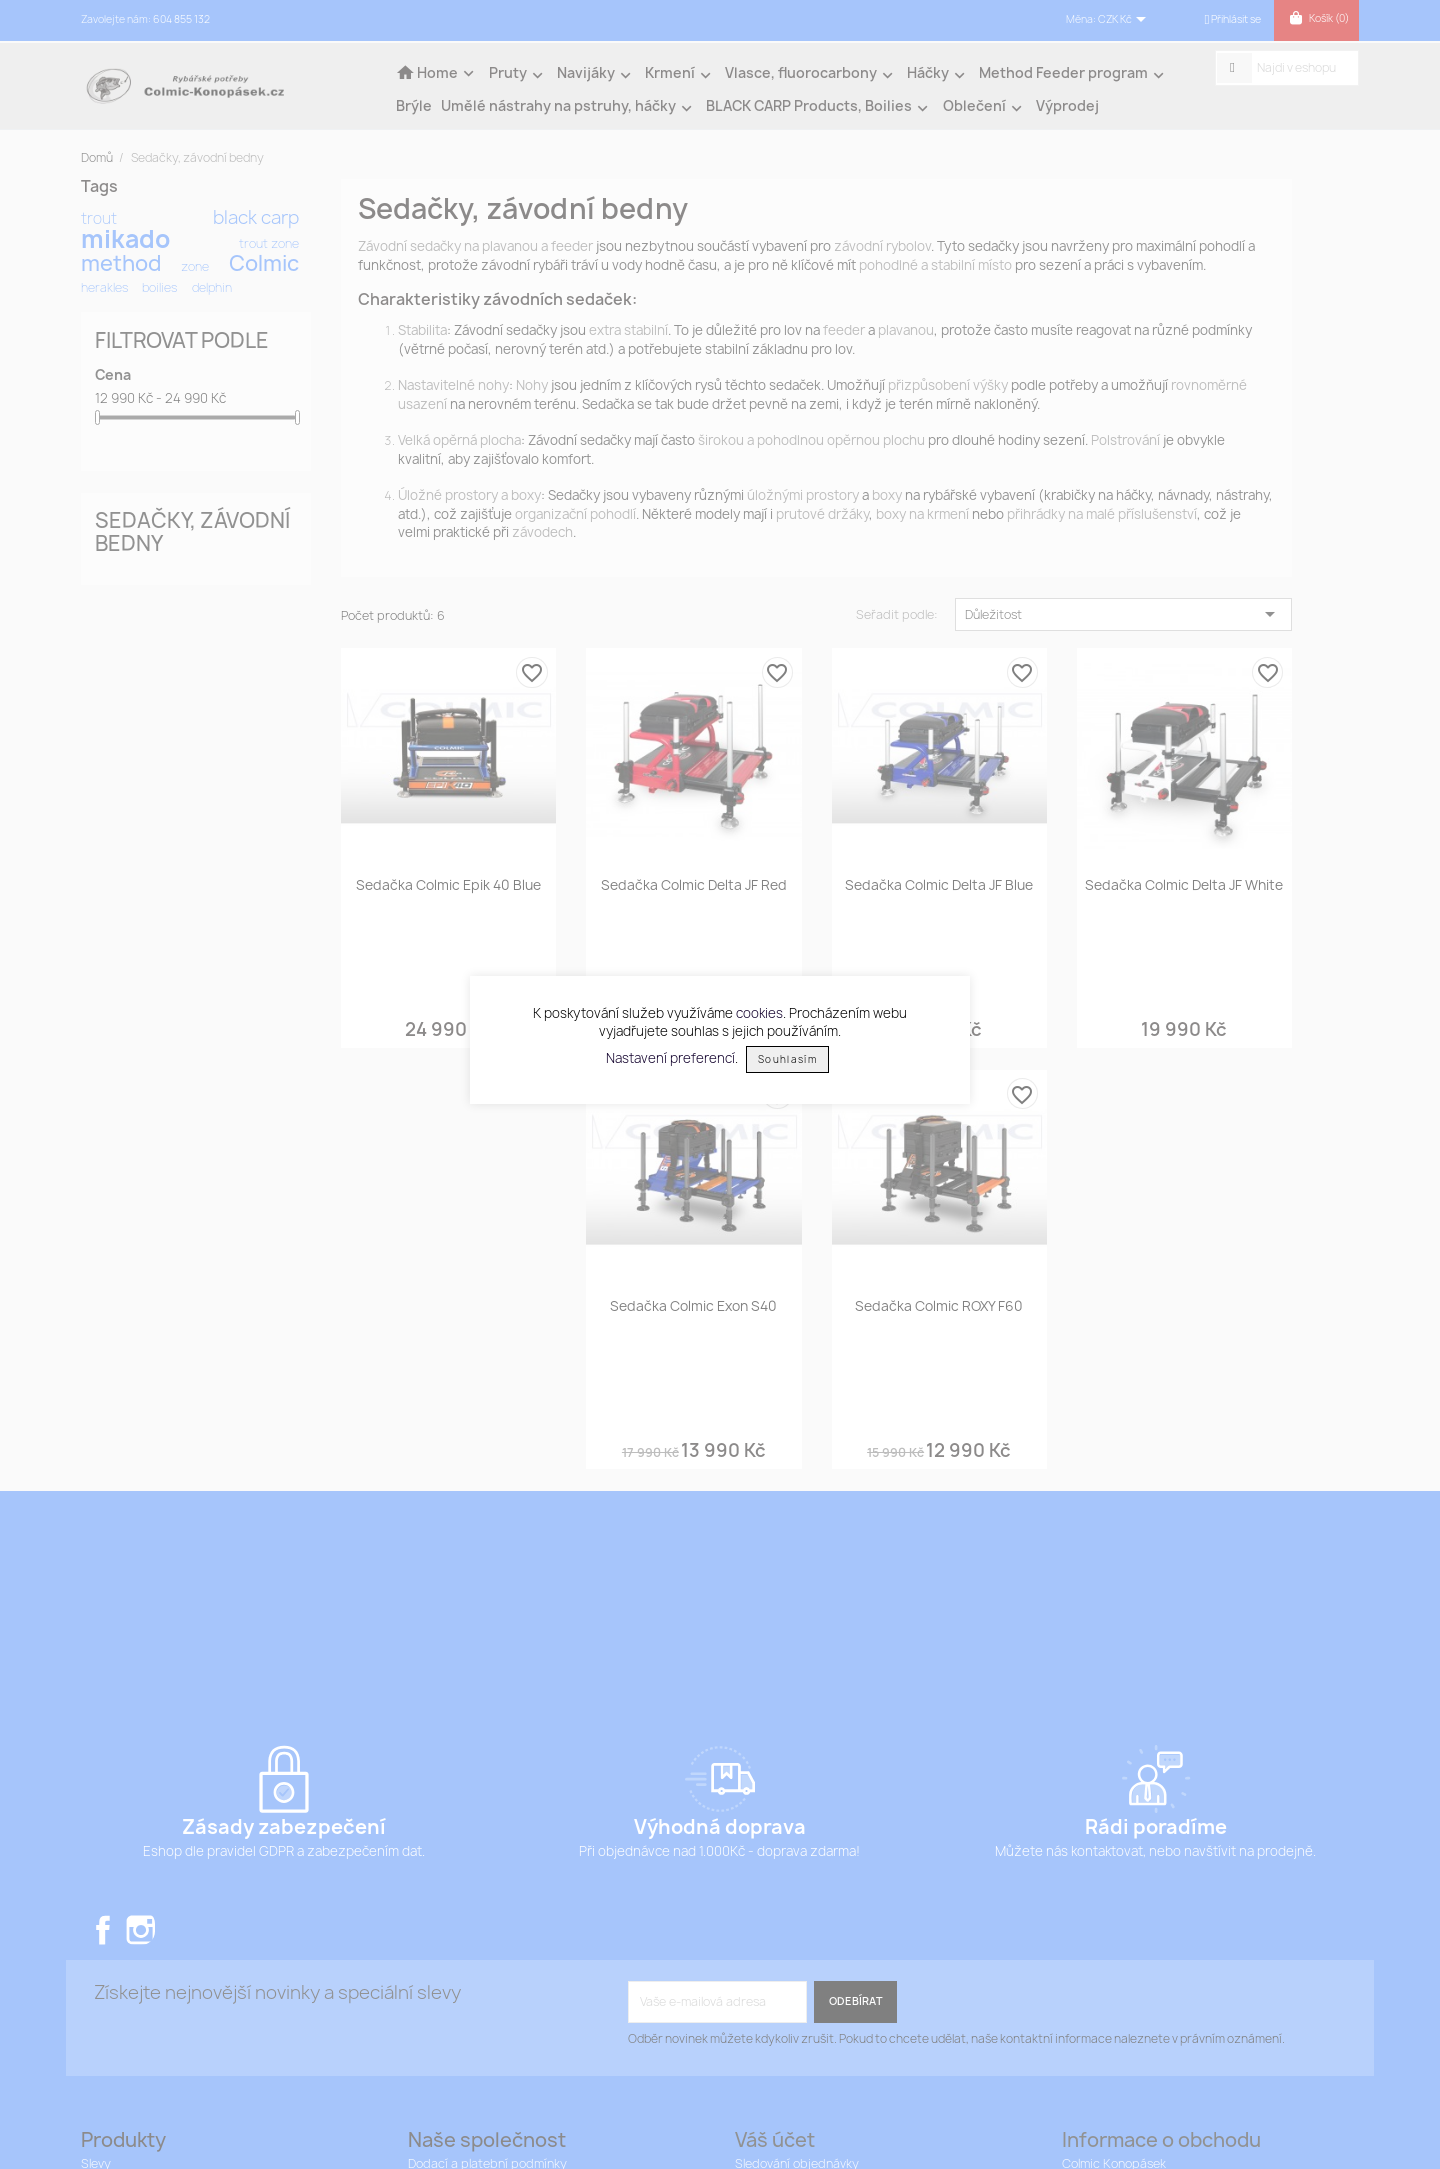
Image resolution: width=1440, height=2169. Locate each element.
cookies (759, 1013)
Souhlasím (787, 1059)
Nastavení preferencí (670, 1058)
